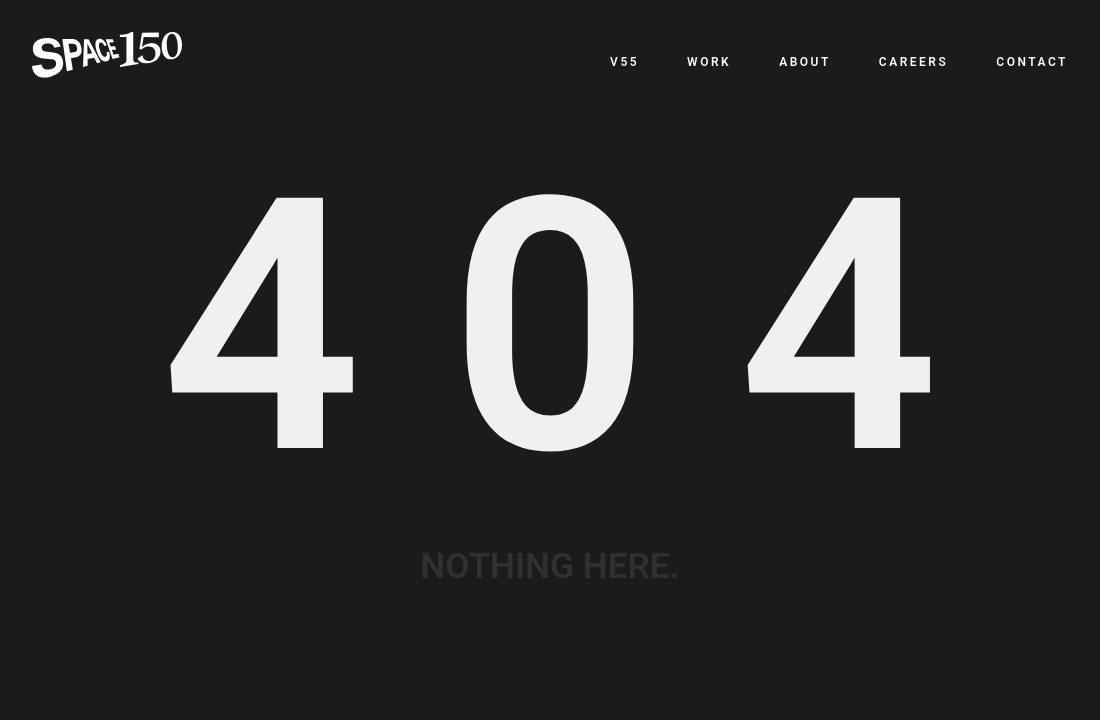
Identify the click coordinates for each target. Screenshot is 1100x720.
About (805, 62)
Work (709, 62)
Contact (1032, 62)
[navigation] (839, 62)
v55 (624, 62)
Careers (913, 62)
